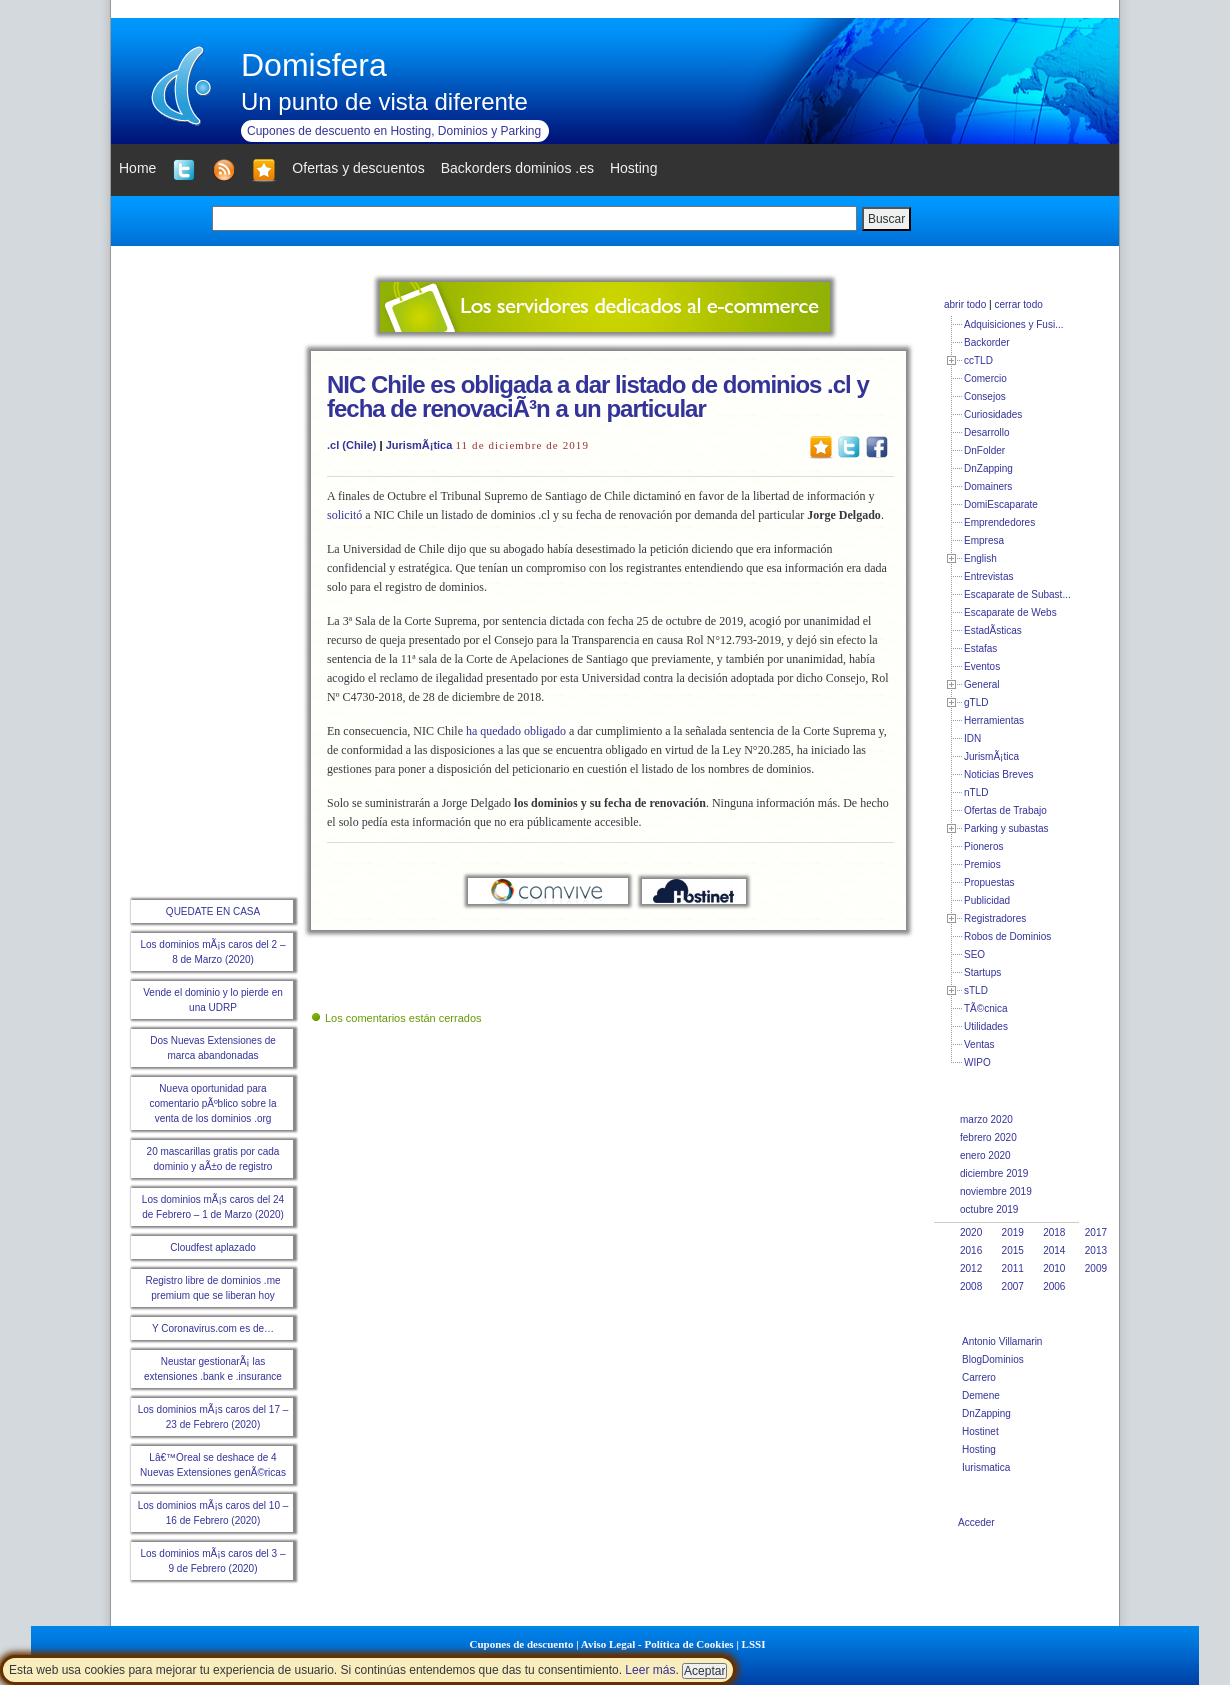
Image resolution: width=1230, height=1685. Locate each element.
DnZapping (988, 468)
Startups (982, 972)
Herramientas (994, 720)
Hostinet (980, 1431)
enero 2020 (985, 1155)
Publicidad (987, 900)
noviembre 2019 (996, 1191)
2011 (1013, 1268)
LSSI (754, 1644)
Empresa (984, 540)
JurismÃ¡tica (419, 445)
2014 (1054, 1250)
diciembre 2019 (994, 1173)
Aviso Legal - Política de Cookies (657, 1644)
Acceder (976, 1522)
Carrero (979, 1377)
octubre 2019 (989, 1209)
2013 (1096, 1250)
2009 (1096, 1268)
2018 (1054, 1232)
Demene (981, 1395)
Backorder (987, 342)
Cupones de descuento (522, 1644)
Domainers (988, 486)
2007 (1013, 1286)
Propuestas (989, 882)
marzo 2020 (986, 1119)
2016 (971, 1250)
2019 (1013, 1232)
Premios (982, 864)
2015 (1013, 1250)
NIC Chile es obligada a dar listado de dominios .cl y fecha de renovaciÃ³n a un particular (598, 396)
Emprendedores (999, 522)
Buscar (886, 219)
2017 (1096, 1232)
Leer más (650, 1670)
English (980, 558)
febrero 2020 (988, 1137)
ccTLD (978, 360)
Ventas (979, 1044)
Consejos (985, 396)
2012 (971, 1268)
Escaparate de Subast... (1017, 594)
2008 (971, 1286)
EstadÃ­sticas (993, 630)
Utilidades (986, 1026)
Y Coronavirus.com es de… (213, 1328)
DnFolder (984, 450)
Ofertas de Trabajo (1005, 810)
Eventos (982, 666)
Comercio (985, 378)
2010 (1054, 1268)
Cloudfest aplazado (213, 1247)
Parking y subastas (1006, 828)
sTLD (976, 990)
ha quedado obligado (516, 731)
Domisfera (314, 65)
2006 (1054, 1286)
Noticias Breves (998, 774)
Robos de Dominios (1007, 936)
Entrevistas (988, 576)
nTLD (976, 792)
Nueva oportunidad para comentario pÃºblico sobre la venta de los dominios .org (212, 1103)
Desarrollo (987, 432)
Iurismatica (986, 1467)
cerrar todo (1018, 304)
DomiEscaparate (1001, 504)
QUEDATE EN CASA (213, 911)
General (982, 684)
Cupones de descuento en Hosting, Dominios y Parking (394, 131)
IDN (972, 738)
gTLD (976, 702)
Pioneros (983, 846)
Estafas (980, 648)
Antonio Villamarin (1002, 1341)
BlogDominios (993, 1359)
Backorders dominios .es (517, 168)
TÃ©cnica (986, 1008)
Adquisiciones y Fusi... (1014, 324)
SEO (974, 954)
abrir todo (965, 304)
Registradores (995, 918)
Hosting (979, 1449)
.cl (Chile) (352, 445)
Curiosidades (993, 414)
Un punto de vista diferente (384, 101)
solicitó (344, 515)
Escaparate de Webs (1010, 612)
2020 (971, 1232)
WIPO (977, 1062)
